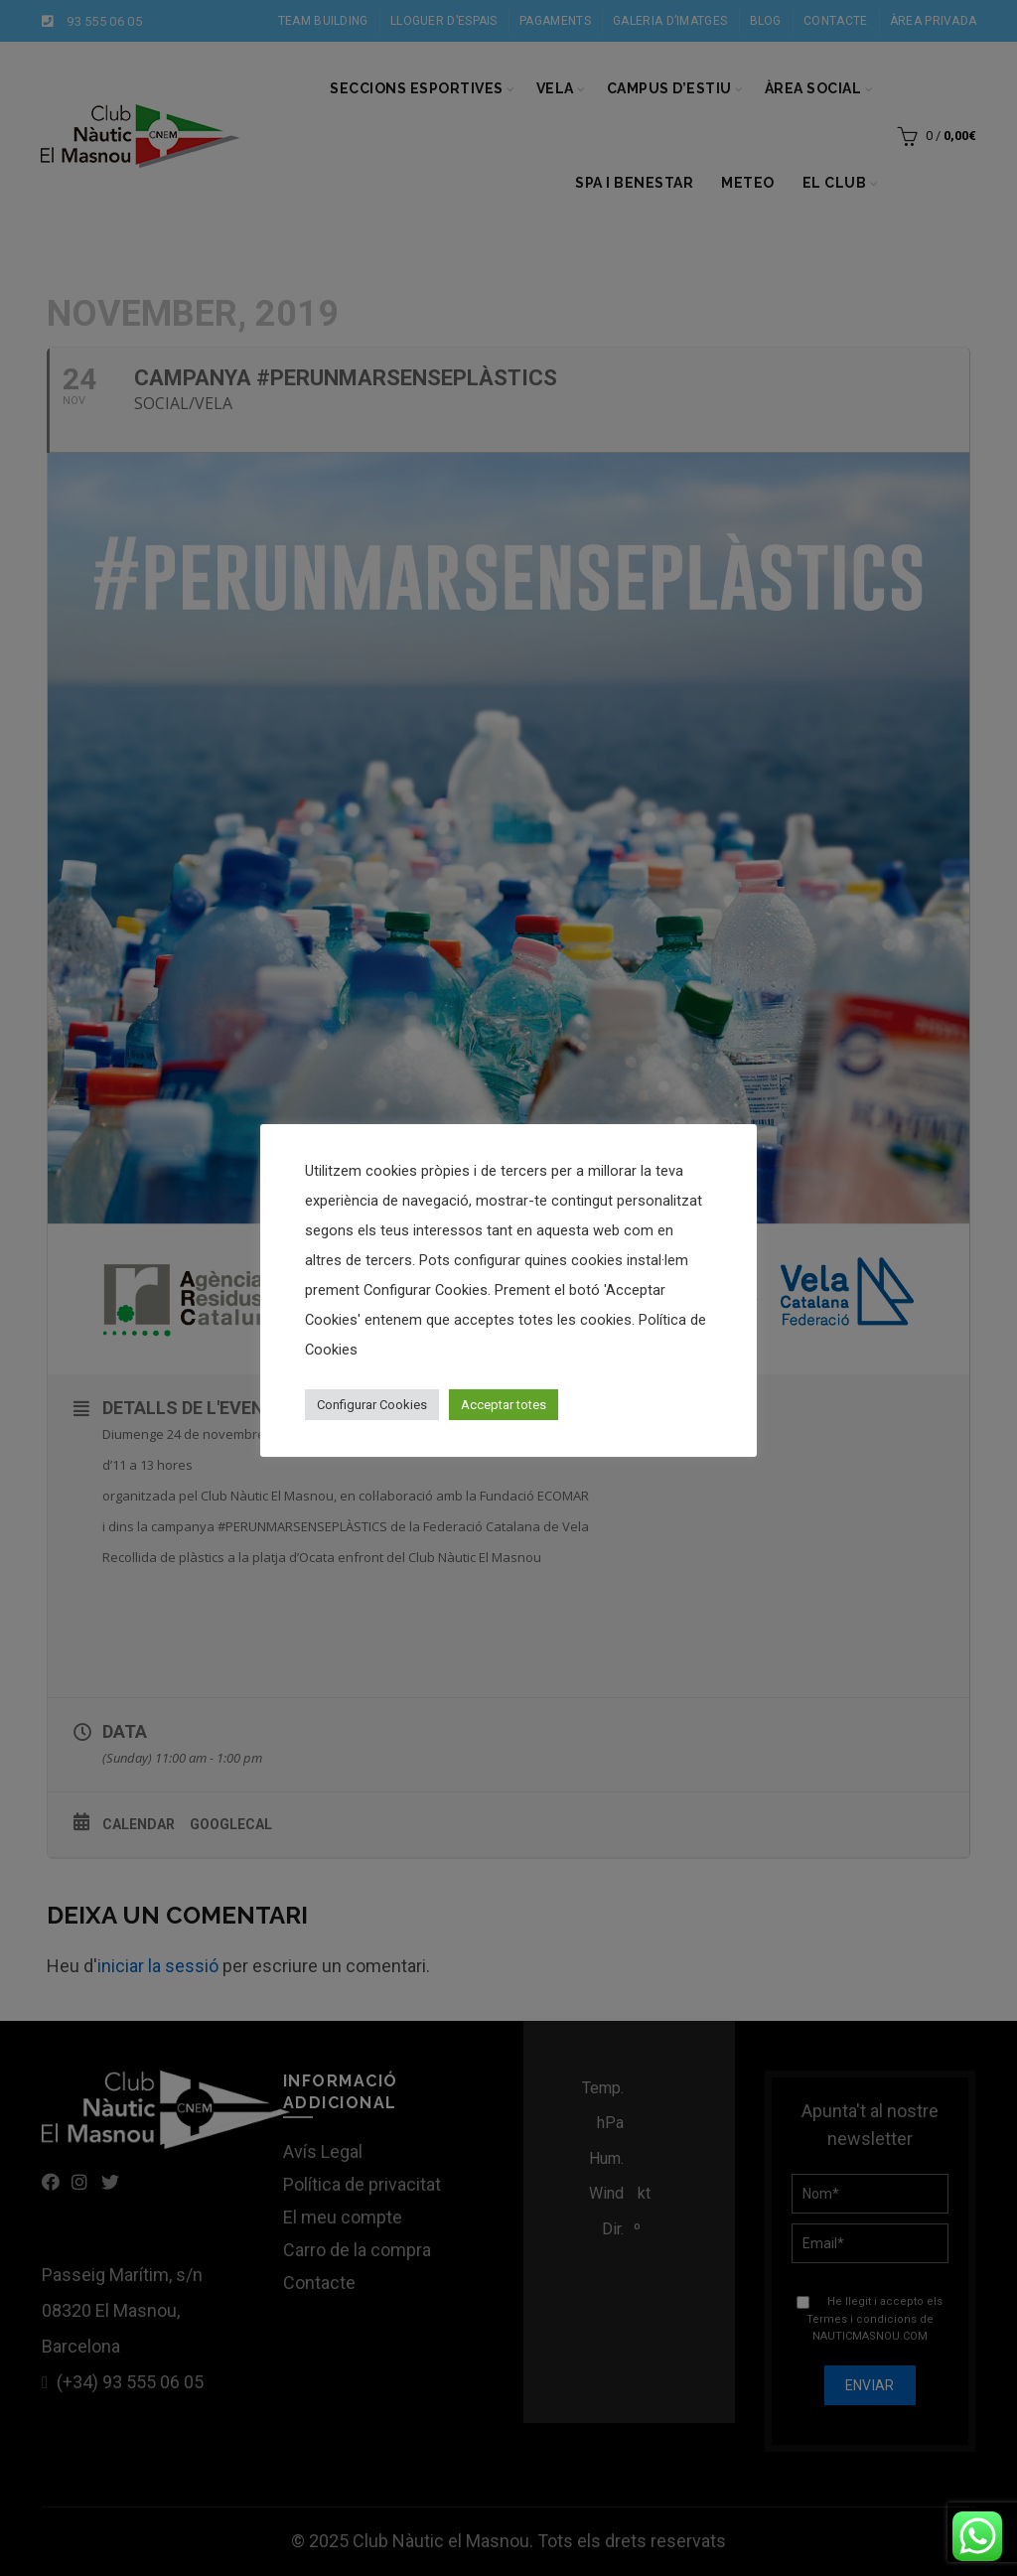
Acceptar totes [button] (503, 1404)
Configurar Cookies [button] (372, 1404)
